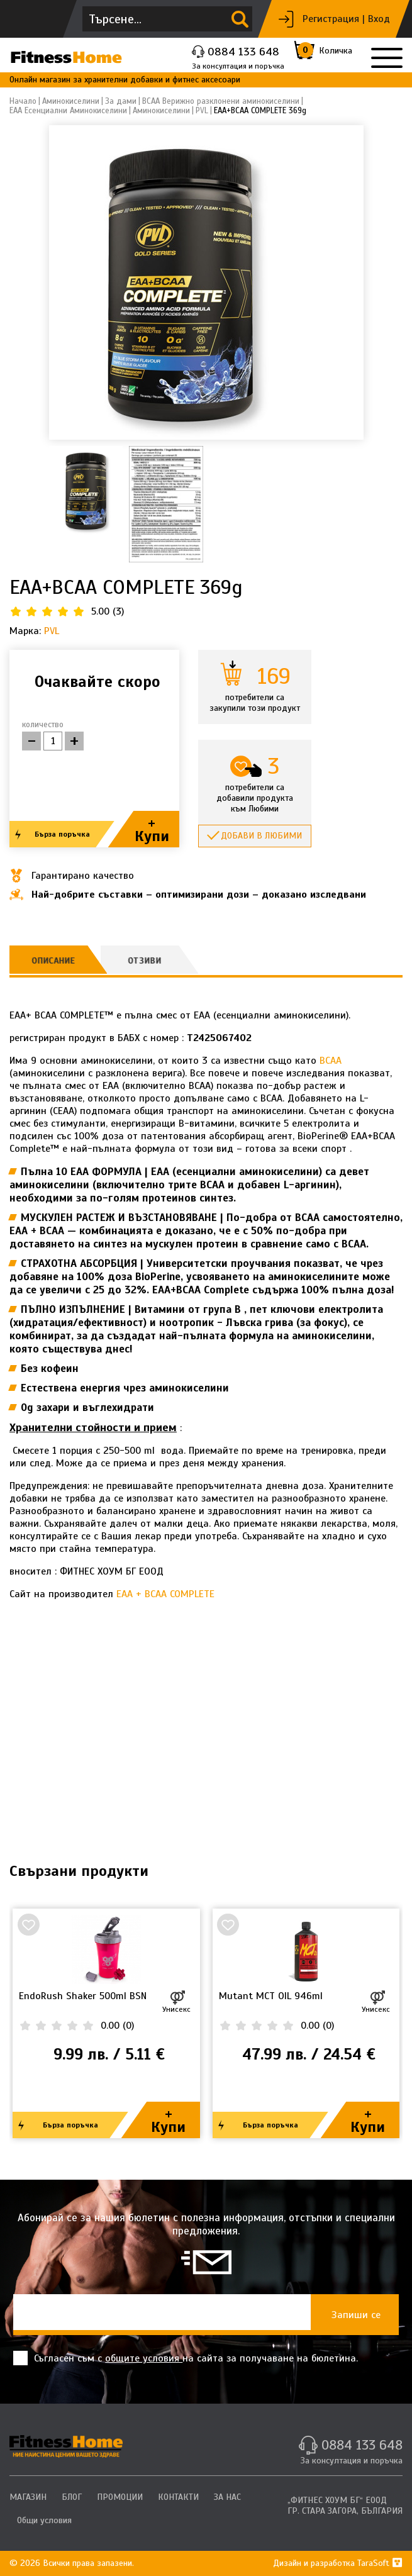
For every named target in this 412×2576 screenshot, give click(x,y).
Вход (379, 19)
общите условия (143, 2358)
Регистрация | (334, 19)
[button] (348, 282)
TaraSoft (380, 2563)
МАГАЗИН (28, 2497)
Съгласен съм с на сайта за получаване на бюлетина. (185, 2358)
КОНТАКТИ (178, 2497)
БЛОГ (72, 2497)
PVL (51, 631)
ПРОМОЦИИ (120, 2497)
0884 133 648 (243, 52)
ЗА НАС (227, 2497)
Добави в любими (261, 835)
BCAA (331, 1060)
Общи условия (44, 2520)
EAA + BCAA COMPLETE (165, 1594)
